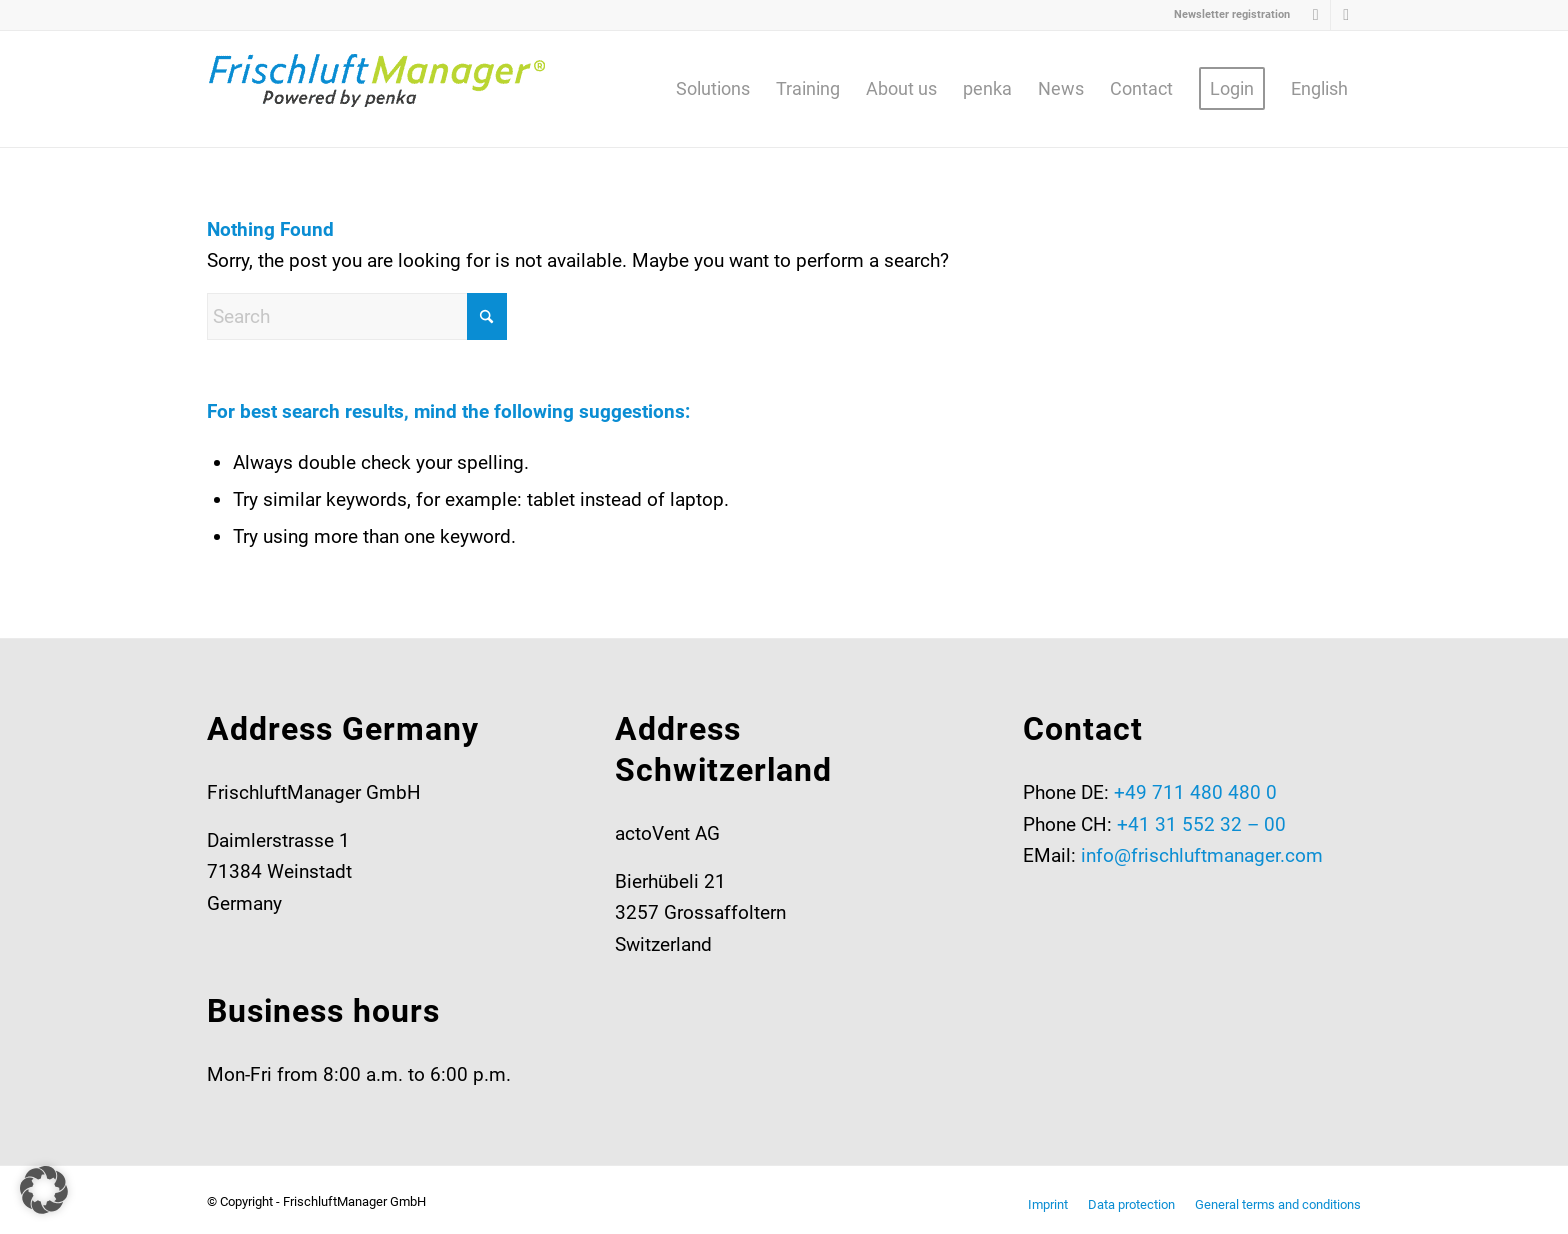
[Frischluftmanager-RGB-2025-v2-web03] (377, 89)
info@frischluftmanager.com (1202, 855)
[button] (44, 1190)
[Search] (357, 316)
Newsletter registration (1232, 14)
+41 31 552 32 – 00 (1201, 824)
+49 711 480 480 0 (1195, 792)
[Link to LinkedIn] (1315, 15)
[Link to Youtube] (1346, 15)
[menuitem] (1227, 15)
